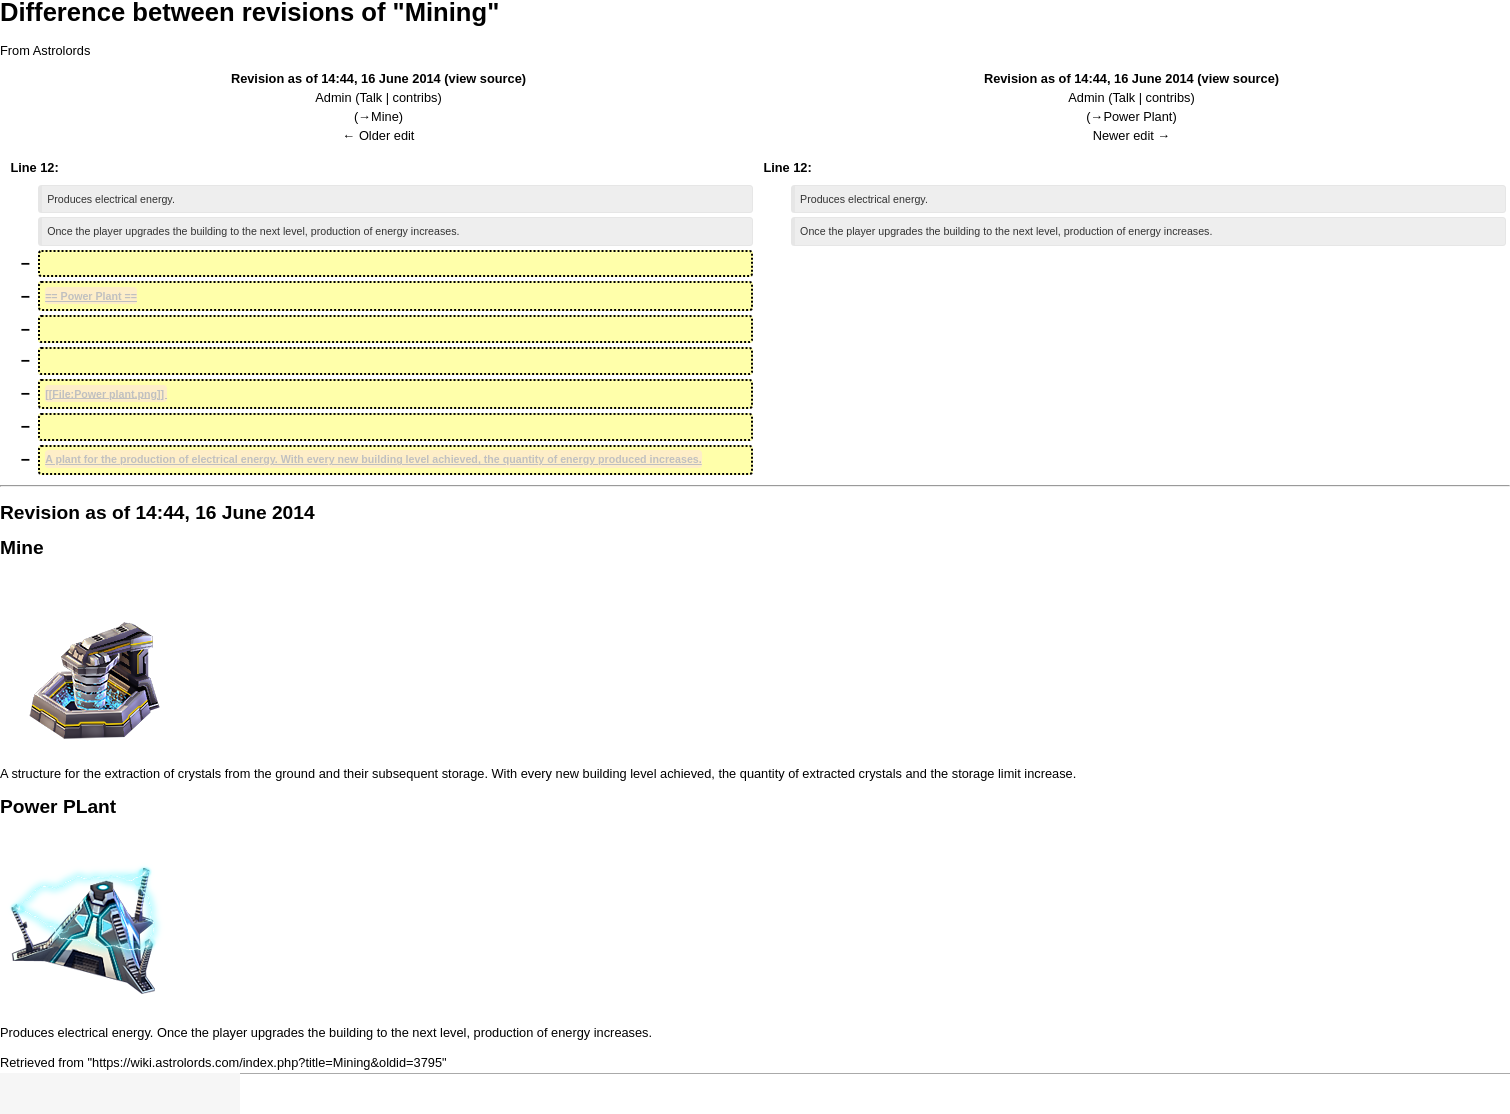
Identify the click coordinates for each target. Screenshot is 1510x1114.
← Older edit (379, 135)
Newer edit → (1132, 135)
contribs (415, 97)
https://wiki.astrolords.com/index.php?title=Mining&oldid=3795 (267, 1062)
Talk (370, 97)
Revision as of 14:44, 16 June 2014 (336, 78)
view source (485, 78)
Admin (333, 97)
